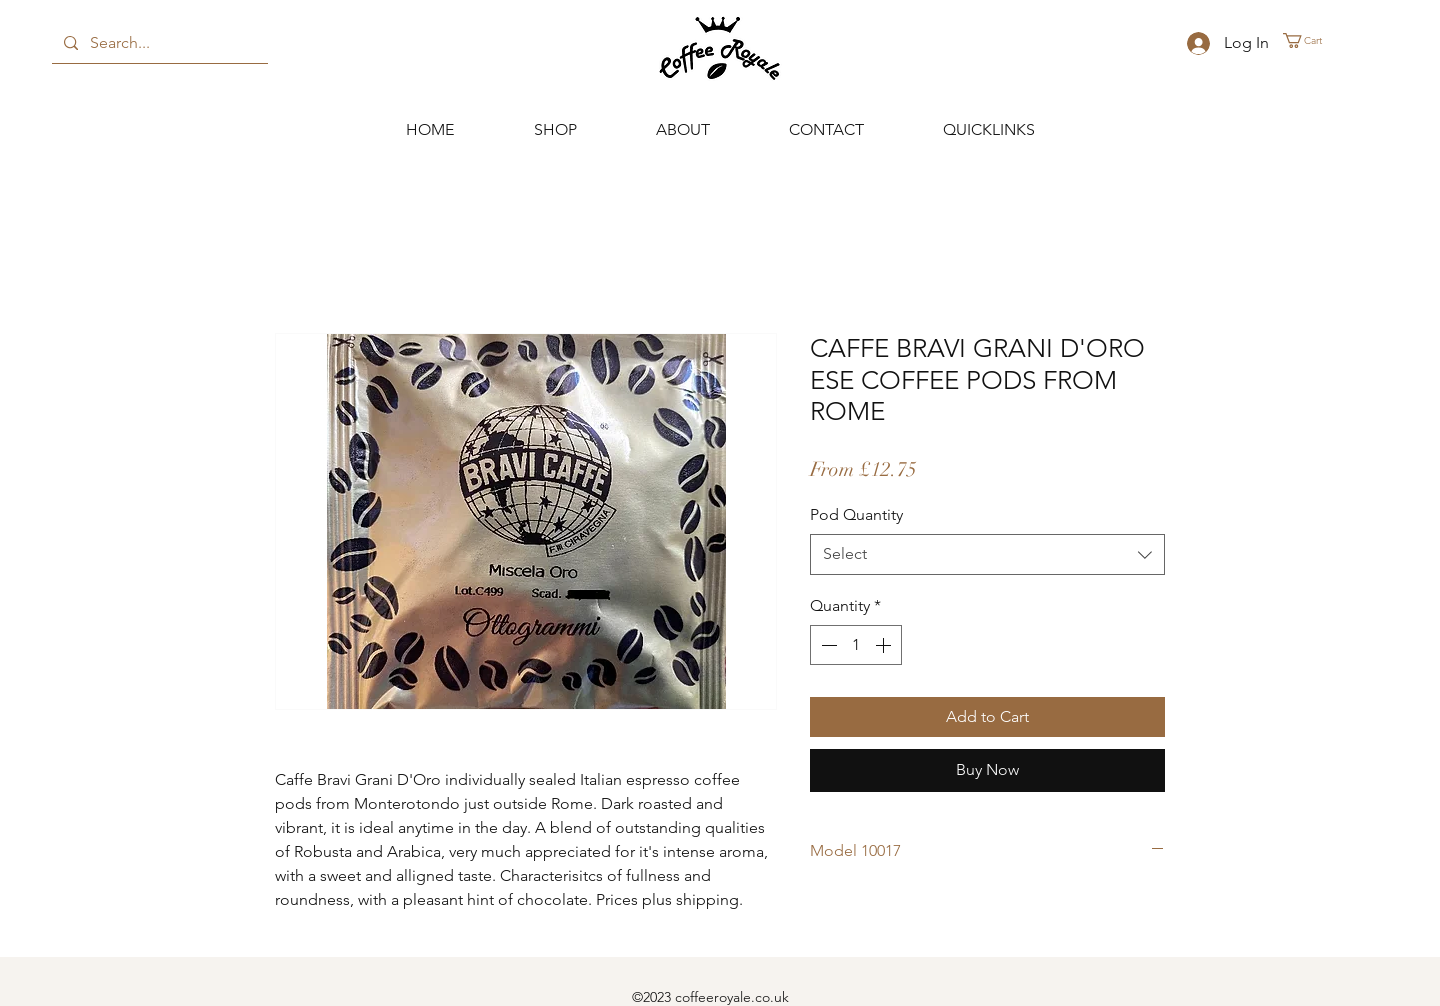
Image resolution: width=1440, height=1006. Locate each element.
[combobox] (987, 554)
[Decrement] (827, 645)
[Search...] (158, 43)
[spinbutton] (856, 645)
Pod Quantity (856, 514)
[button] (1311, 40)
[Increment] (885, 645)
